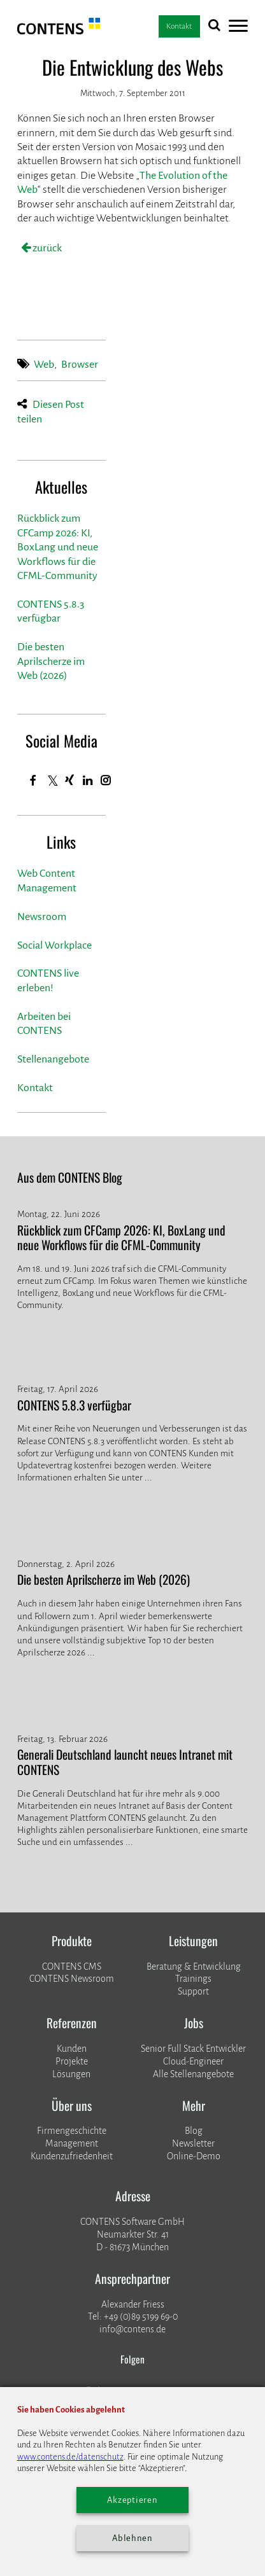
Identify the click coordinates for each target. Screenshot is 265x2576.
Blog (194, 2131)
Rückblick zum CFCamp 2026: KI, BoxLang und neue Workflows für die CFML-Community (57, 547)
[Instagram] (106, 781)
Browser (79, 364)
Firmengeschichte (71, 2131)
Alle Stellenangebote (193, 2074)
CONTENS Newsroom (71, 1979)
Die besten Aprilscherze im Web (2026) (51, 661)
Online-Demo (193, 2156)
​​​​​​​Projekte (71, 2061)
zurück (46, 248)
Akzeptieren (132, 2500)
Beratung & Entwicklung (194, 1966)
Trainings (193, 1979)
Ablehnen (132, 2538)
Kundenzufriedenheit (72, 2156)
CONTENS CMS (71, 1966)
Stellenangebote (53, 1059)
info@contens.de (132, 2329)
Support (193, 1991)
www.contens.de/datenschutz (70, 2456)
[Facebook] (33, 781)
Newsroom (41, 916)
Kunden (72, 2048)
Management (71, 2143)
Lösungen (71, 2074)
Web (44, 364)
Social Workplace (54, 945)
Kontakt (35, 1088)
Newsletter (193, 2143)
